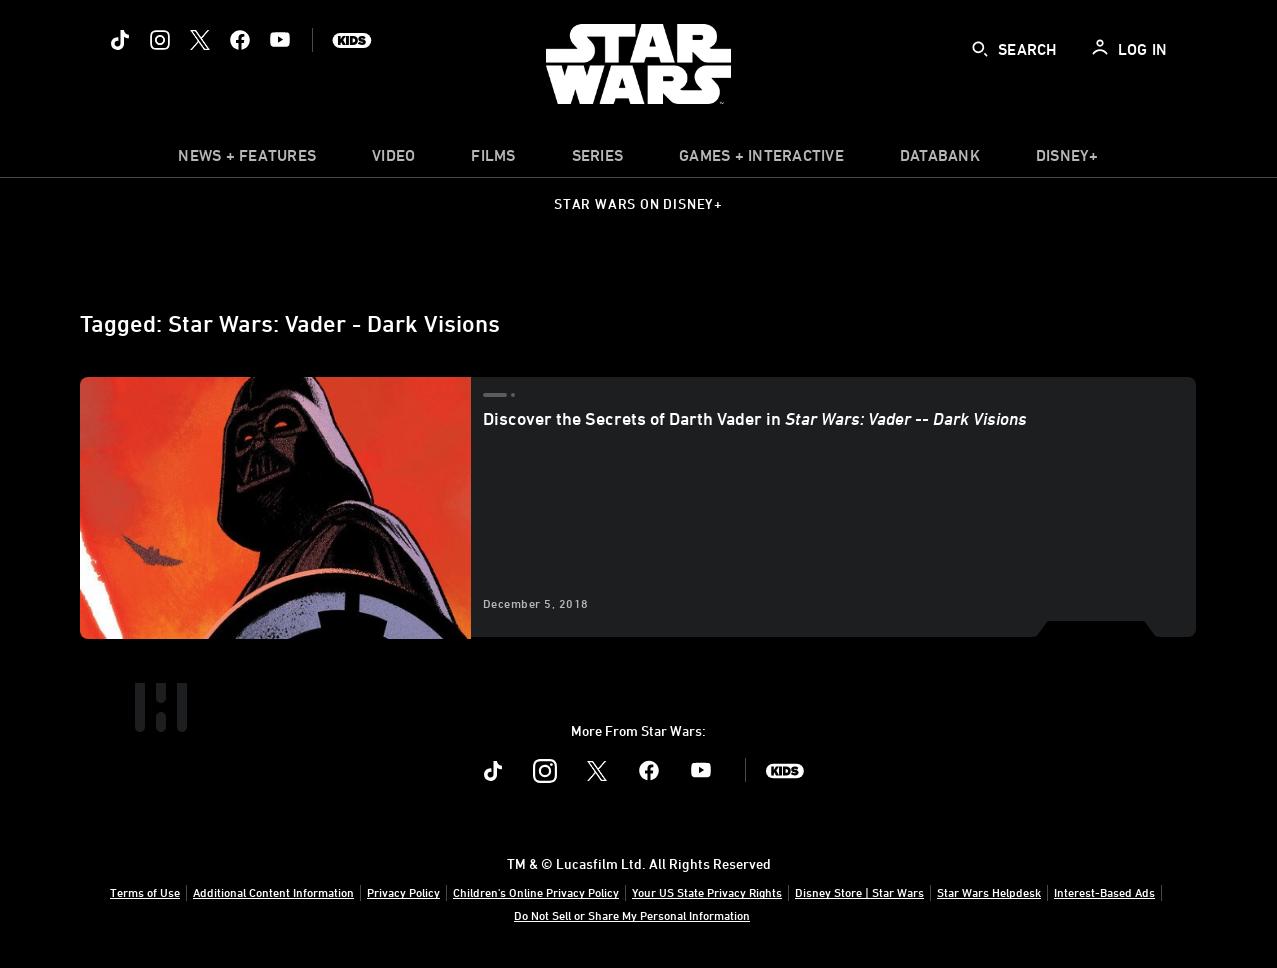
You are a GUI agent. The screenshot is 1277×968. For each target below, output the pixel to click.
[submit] (980, 49)
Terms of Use (145, 892)
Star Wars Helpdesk (989, 892)
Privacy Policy (403, 892)
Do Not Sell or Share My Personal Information (632, 915)
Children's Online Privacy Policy (536, 892)
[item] (247, 160)
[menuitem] (393, 160)
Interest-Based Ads (1104, 892)
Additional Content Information (273, 892)
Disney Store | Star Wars (859, 892)
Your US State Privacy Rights (707, 892)
